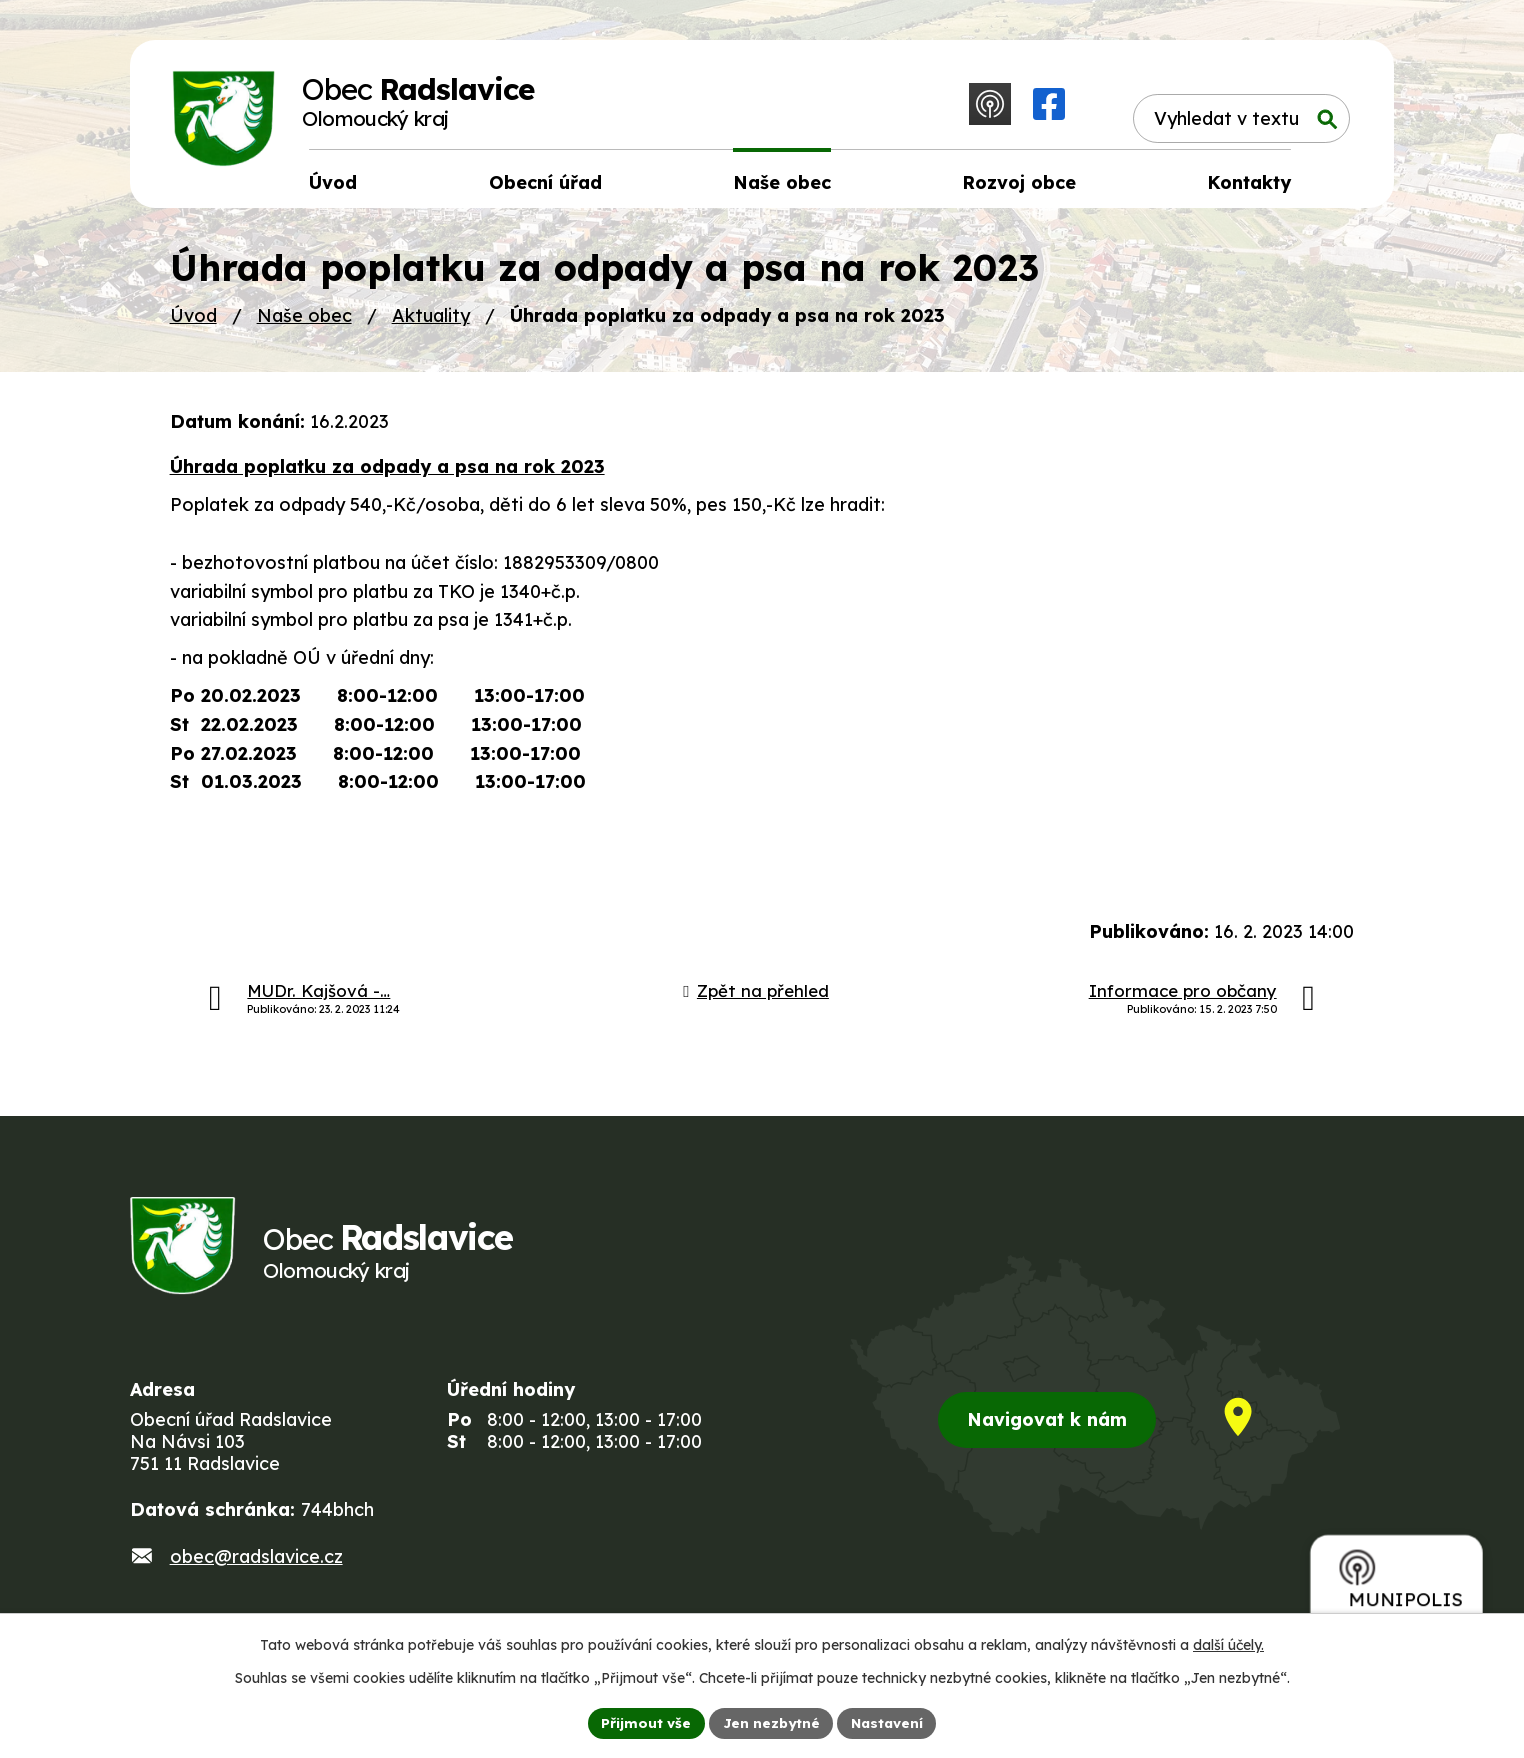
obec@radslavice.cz (256, 1570)
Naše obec (304, 321)
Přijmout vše (643, 1722)
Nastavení (889, 1722)
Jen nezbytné (770, 1722)
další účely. (1228, 1644)
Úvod (193, 321)
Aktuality (431, 321)
